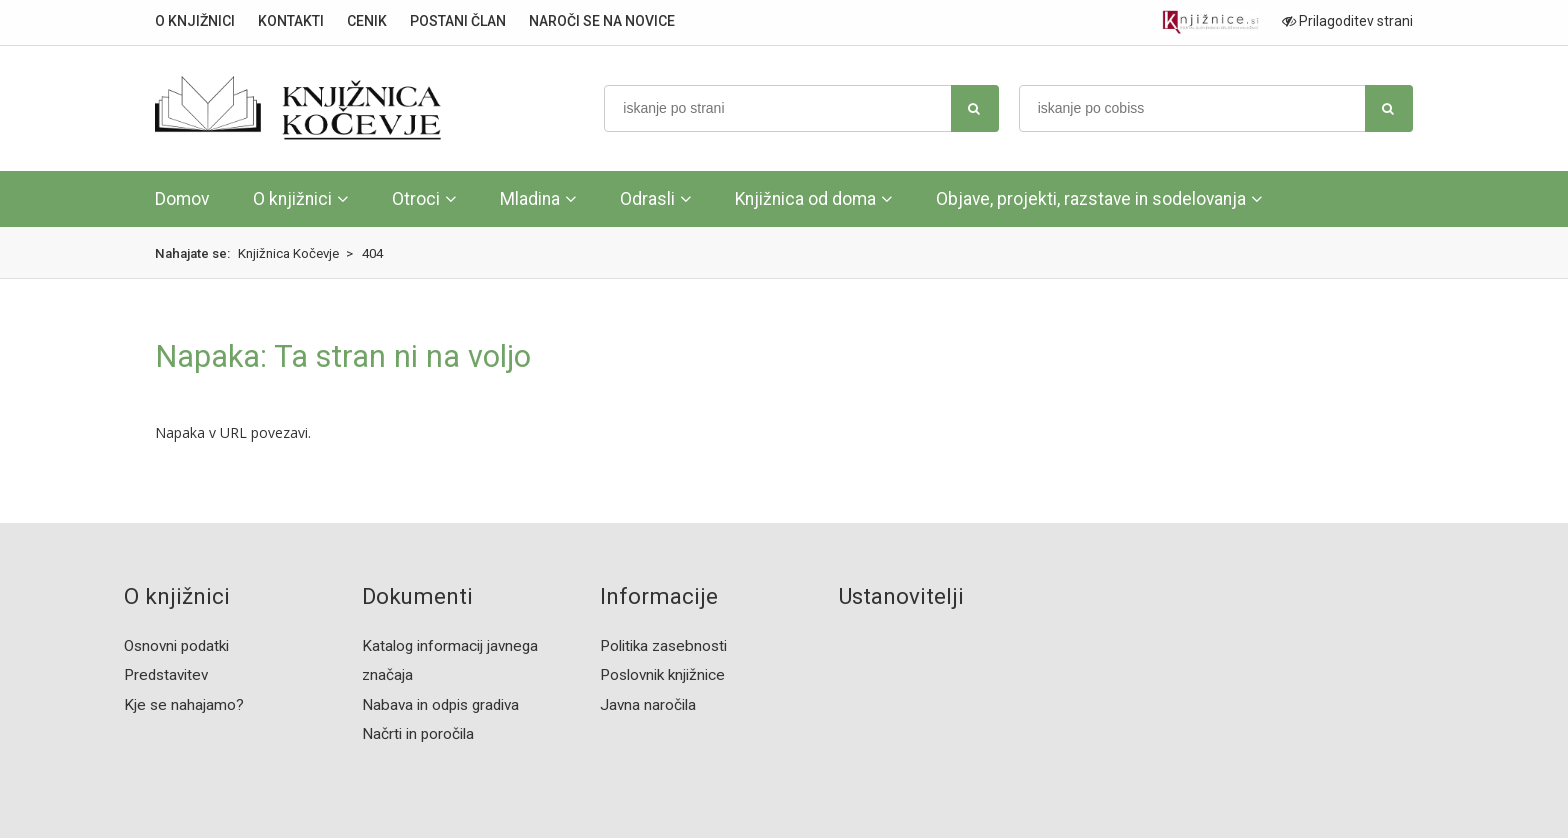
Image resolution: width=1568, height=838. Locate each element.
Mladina (530, 199)
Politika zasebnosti (663, 646)
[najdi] (975, 108)
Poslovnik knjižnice (662, 675)
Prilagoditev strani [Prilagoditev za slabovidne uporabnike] (1347, 21)
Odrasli (647, 199)
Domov (182, 199)
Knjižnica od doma (805, 199)
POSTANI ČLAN (458, 21)
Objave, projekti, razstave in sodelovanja (1091, 199)
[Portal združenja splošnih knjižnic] (1210, 22)
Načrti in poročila (418, 734)
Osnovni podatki (176, 646)
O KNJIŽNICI (195, 21)
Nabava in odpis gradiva (440, 705)
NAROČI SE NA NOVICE (602, 21)
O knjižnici (292, 199)
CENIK (367, 21)
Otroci (416, 199)
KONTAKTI (291, 21)
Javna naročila (648, 705)
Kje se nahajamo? (184, 705)
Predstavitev (166, 675)
